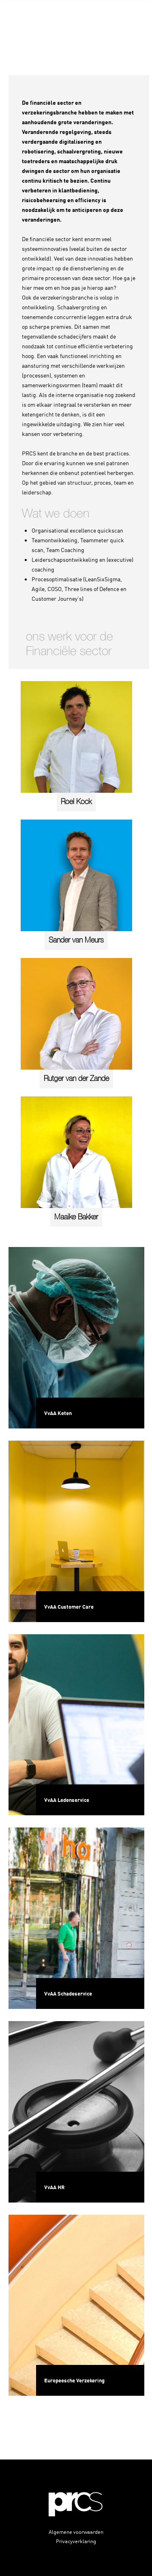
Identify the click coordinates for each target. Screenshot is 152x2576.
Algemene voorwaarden (76, 2531)
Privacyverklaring (76, 2541)
